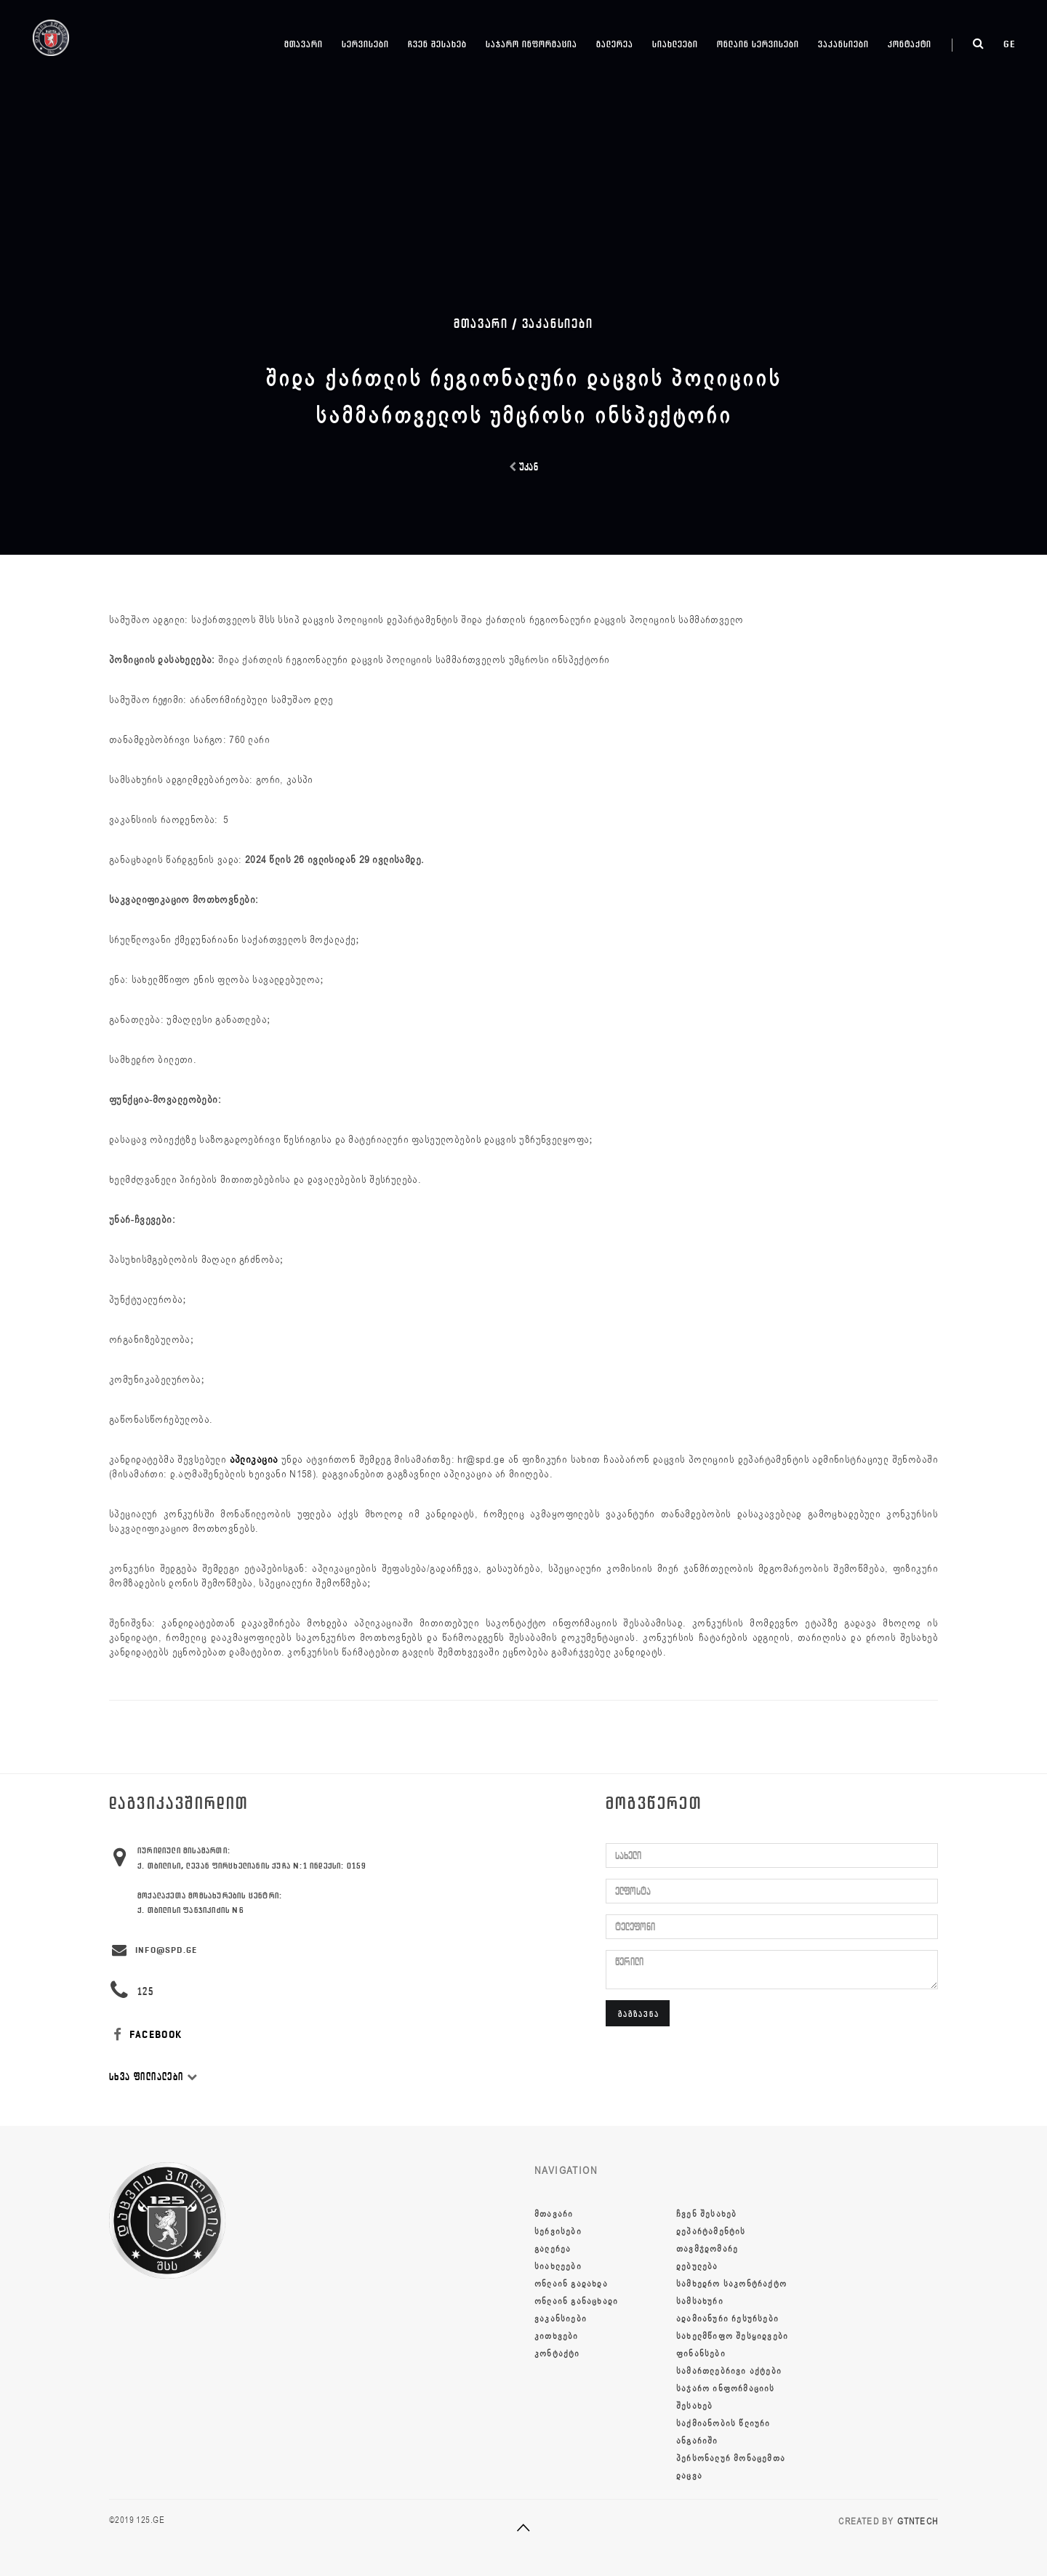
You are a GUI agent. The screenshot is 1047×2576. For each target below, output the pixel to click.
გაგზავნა (638, 2013)
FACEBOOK (145, 2035)
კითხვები (556, 2336)
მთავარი (303, 44)
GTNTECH (917, 2521)
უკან (524, 467)
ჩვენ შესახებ (437, 44)
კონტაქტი (909, 44)
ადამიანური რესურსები (727, 2318)
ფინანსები (701, 2353)
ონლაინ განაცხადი (576, 2301)
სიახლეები (675, 44)
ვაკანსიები (843, 44)
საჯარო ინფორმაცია (531, 44)
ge (1009, 44)
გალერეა (614, 44)
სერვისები (365, 44)
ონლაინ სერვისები (758, 44)
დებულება (697, 2266)
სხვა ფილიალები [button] (153, 2077)
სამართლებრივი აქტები (729, 2371)
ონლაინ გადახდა (571, 2284)
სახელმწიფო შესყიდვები (732, 2336)
